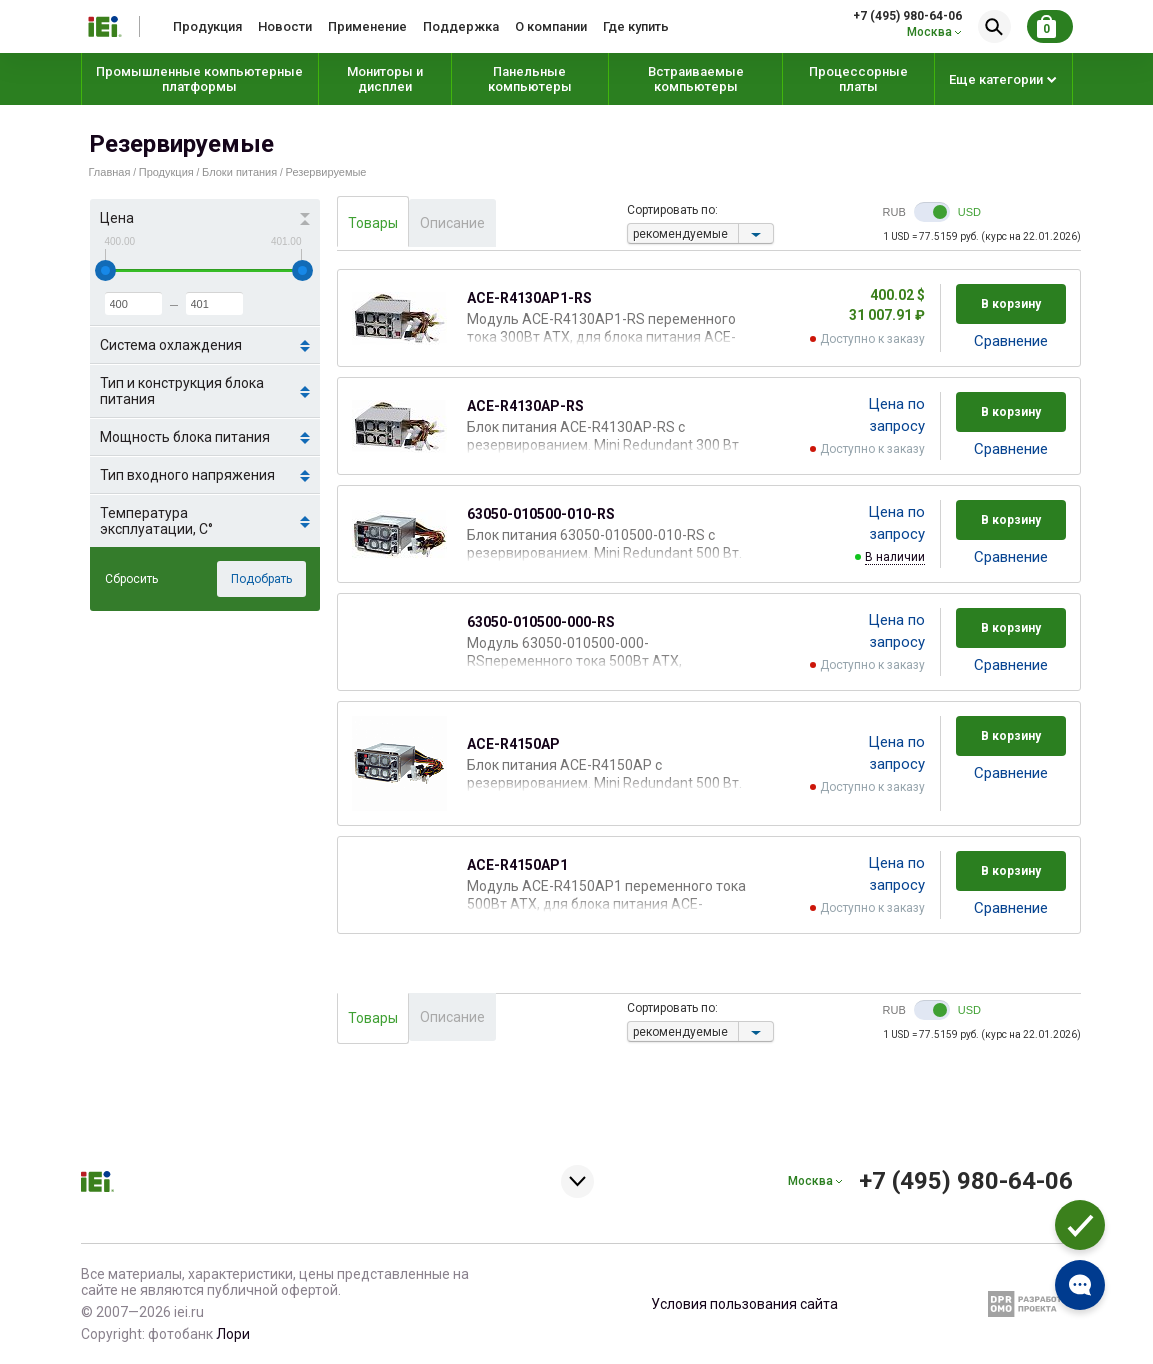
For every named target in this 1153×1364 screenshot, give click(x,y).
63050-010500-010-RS (541, 514)
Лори (233, 1334)
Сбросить (131, 579)
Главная (110, 172)
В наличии (895, 557)
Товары (373, 223)
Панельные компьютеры (530, 79)
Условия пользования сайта (744, 1304)
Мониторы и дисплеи (385, 79)
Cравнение (1011, 341)
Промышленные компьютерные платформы (199, 79)
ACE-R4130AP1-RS (529, 298)
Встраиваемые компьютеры (696, 79)
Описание (452, 223)
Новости (285, 26)
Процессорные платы (858, 79)
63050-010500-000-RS (541, 622)
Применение (367, 26)
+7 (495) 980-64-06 (907, 16)
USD (969, 212)
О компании (551, 26)
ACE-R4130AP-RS (525, 406)
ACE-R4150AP (513, 744)
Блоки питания (239, 172)
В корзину (1011, 304)
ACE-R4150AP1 (517, 865)
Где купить (636, 26)
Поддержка (461, 26)
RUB (894, 212)
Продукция (207, 26)
